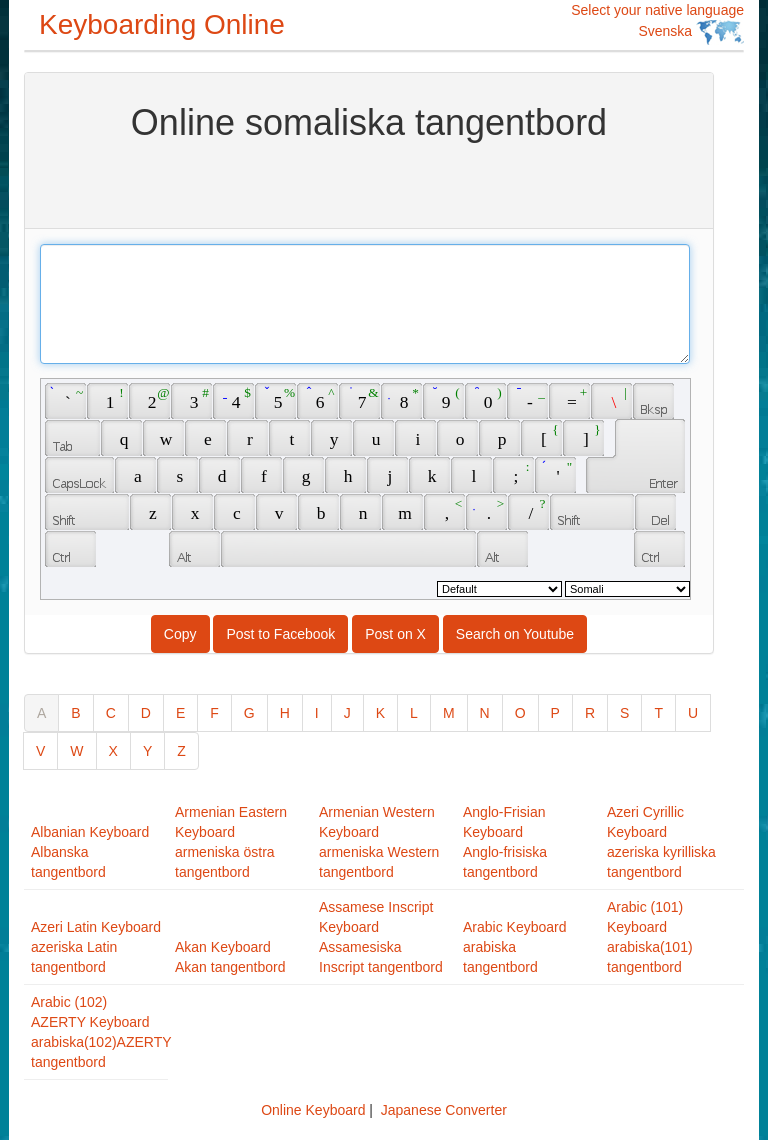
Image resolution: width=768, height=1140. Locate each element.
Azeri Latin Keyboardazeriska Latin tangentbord (96, 947)
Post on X (395, 634)
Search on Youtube (515, 634)
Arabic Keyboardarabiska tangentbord (515, 947)
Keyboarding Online (162, 24)
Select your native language (657, 23)
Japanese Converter (444, 1110)
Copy (180, 634)
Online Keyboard (313, 1110)
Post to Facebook (280, 634)
